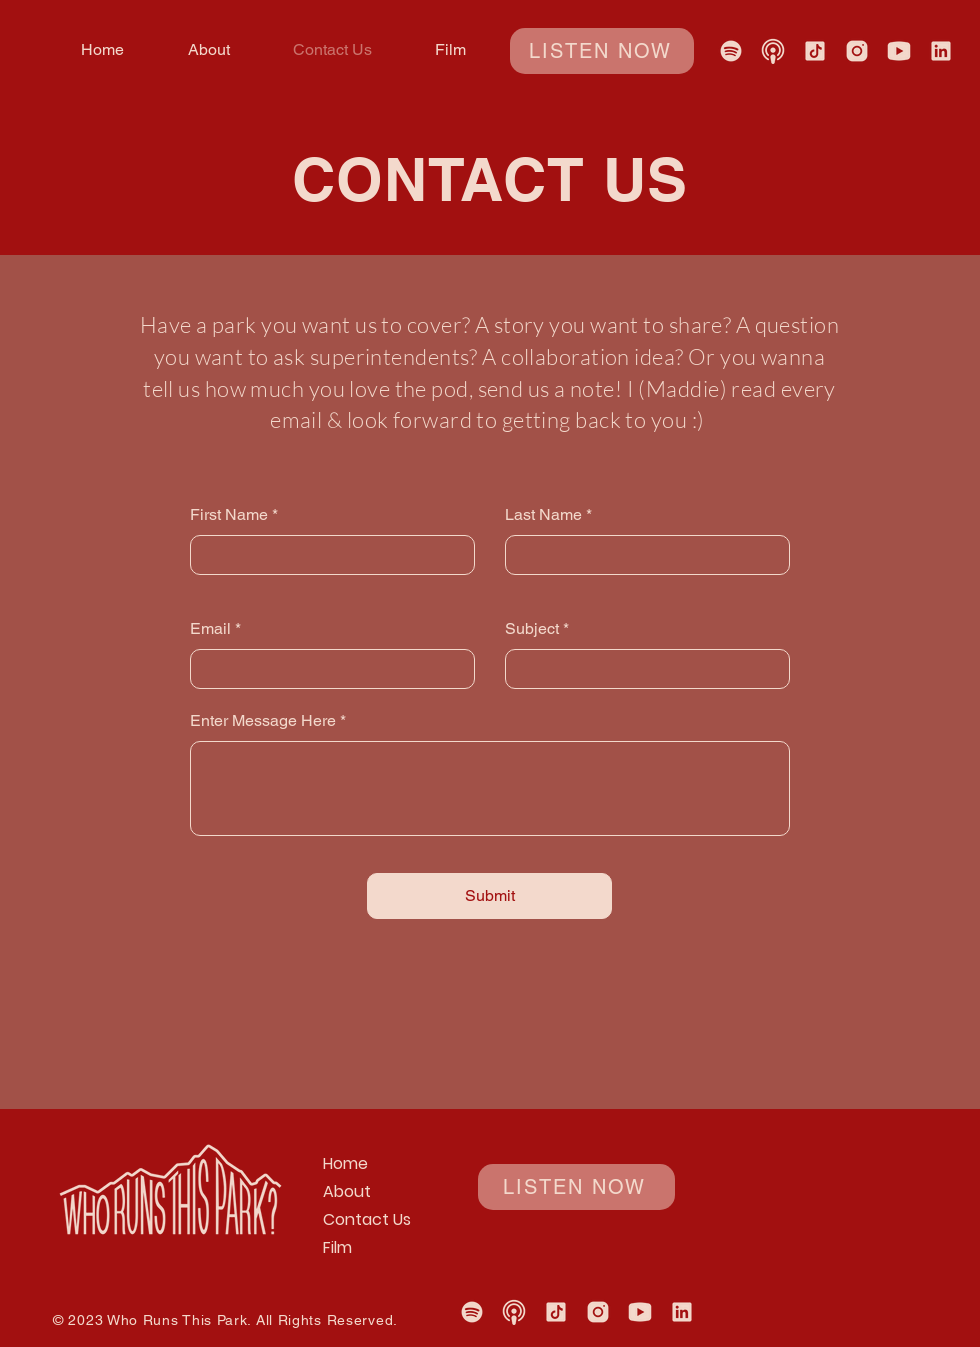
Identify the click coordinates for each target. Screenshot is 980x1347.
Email (210, 629)
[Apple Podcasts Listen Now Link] (773, 51)
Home (345, 1163)
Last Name (543, 515)
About (347, 1191)
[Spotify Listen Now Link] (731, 51)
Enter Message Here (263, 721)
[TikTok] (815, 51)
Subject (532, 629)
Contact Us (367, 1219)
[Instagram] (857, 51)
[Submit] (489, 896)
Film (337, 1247)
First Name (229, 515)
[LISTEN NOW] (602, 51)
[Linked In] (941, 51)
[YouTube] (899, 51)
